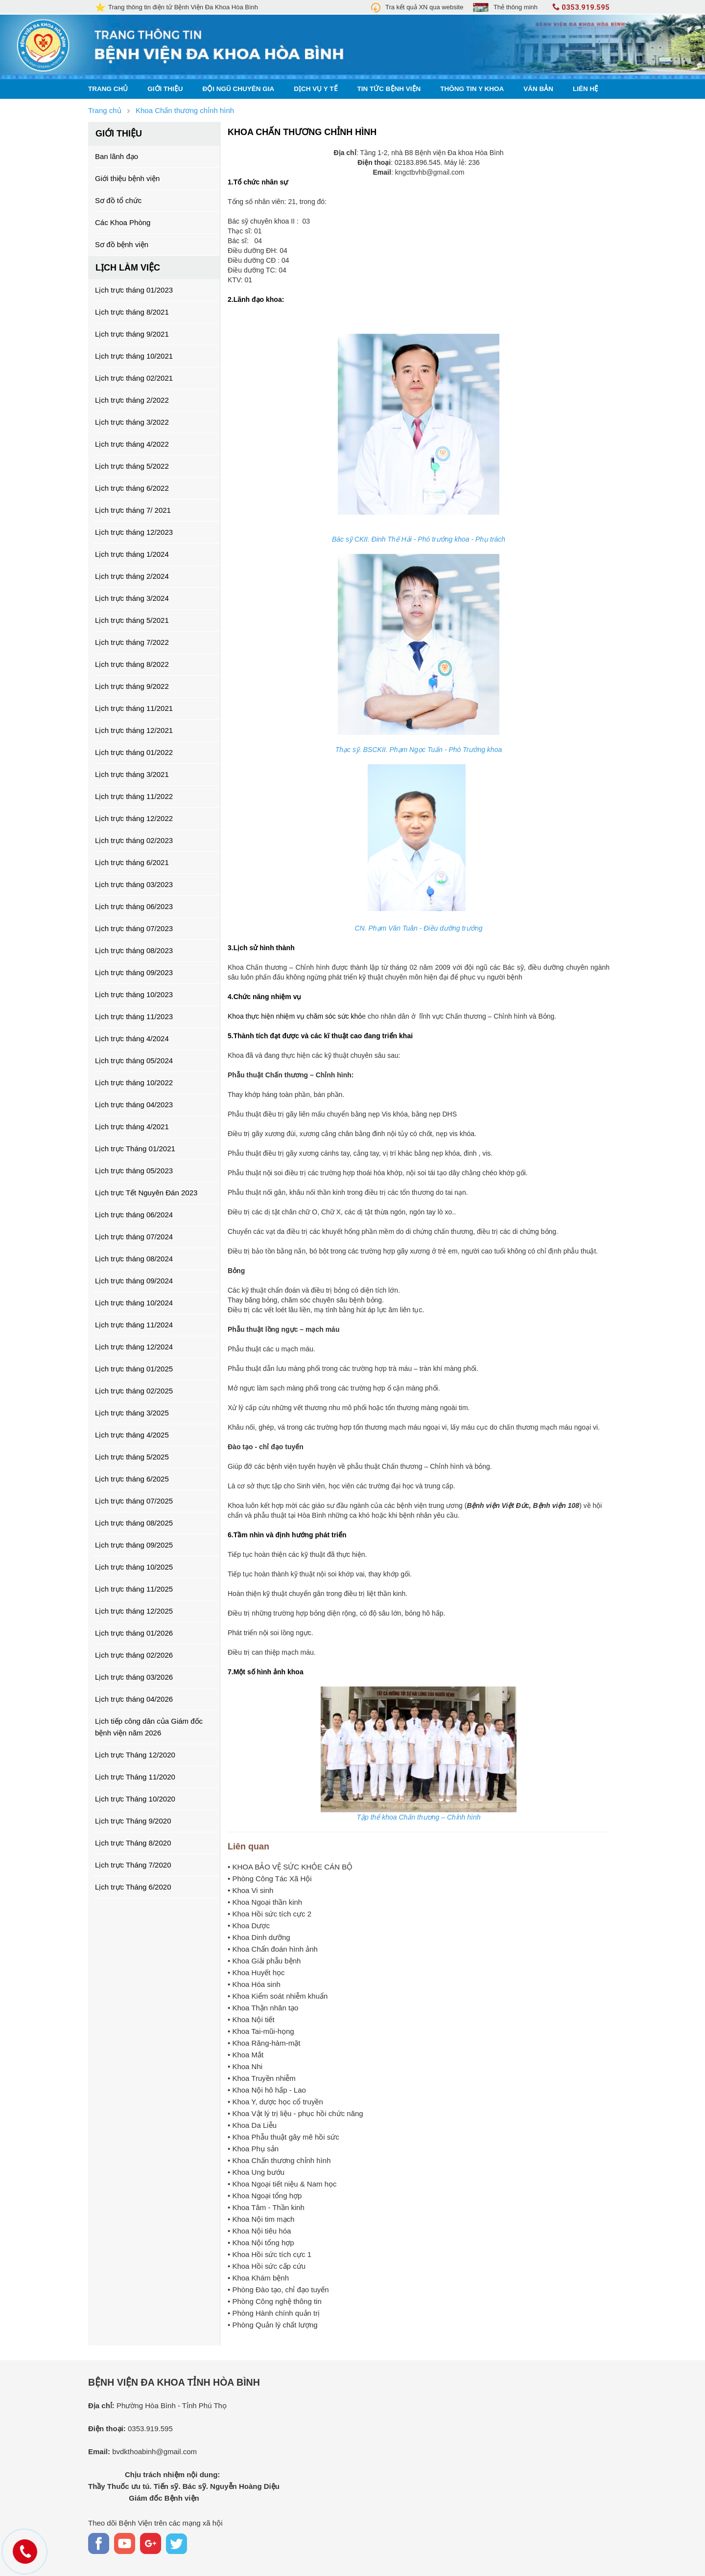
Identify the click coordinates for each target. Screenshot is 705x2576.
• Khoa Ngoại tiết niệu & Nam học (282, 2184)
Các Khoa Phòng (122, 222)
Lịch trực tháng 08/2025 (134, 1523)
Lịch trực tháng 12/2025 (134, 1611)
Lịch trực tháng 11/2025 (134, 1589)
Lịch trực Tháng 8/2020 (133, 1843)
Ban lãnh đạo (116, 156)
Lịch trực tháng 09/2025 (134, 1545)
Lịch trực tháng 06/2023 (134, 906)
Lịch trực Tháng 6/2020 (133, 1887)
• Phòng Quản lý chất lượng (273, 2325)
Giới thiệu (165, 88)
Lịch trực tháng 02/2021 (134, 378)
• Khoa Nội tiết (251, 2019)
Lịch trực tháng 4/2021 (132, 1126)
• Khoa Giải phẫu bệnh (264, 1961)
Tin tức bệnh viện (389, 88)
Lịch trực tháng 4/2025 (132, 1435)
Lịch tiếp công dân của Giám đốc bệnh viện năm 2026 (149, 1727)
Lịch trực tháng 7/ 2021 (133, 510)
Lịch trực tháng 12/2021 (134, 730)
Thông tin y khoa (472, 88)
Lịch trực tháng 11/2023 (134, 1016)
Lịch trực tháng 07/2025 (134, 1501)
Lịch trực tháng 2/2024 (132, 576)
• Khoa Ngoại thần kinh (265, 1902)
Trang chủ (108, 88)
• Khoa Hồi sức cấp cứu (267, 2266)
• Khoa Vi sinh (250, 1890)
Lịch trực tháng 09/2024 (134, 1281)
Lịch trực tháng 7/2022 (132, 642)
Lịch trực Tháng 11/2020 (135, 1777)
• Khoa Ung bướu (256, 2172)
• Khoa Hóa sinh (254, 1984)
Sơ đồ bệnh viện (121, 244)
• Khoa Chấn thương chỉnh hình (279, 2160)
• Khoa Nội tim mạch (261, 2219)
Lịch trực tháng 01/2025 (134, 1369)
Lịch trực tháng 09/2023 (134, 972)
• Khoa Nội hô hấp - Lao (267, 2090)
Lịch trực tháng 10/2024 (134, 1303)
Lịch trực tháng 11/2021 (134, 708)
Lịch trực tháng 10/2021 (134, 356)
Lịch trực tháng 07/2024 (134, 1236)
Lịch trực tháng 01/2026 (134, 1633)
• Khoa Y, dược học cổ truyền (275, 2101)
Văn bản (538, 88)
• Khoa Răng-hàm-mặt (264, 2043)
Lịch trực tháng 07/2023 (134, 928)
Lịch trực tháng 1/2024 (132, 554)
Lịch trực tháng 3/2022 (132, 422)
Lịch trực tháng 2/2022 (132, 400)
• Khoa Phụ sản (253, 2148)
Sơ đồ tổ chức (118, 200)
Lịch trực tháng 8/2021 (132, 312)
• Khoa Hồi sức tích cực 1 (269, 2254)
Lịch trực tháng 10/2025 (134, 1567)
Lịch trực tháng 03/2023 (134, 884)
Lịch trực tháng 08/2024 (134, 1258)
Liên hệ (585, 88)
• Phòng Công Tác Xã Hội (270, 1878)
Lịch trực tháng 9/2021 (132, 334)
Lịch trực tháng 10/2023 (134, 994)
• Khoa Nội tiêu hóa (259, 2231)
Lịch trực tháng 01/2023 (134, 290)
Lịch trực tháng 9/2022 (132, 686)
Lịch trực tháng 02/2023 (134, 840)
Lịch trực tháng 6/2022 (132, 488)
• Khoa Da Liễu (252, 2125)
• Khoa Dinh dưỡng (259, 1937)
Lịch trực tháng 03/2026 (134, 1677)
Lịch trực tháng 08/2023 (134, 950)
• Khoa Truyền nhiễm (262, 2078)
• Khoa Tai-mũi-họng (261, 2031)
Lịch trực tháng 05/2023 (134, 1170)
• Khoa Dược (249, 1925)
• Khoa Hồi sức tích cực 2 (269, 1914)
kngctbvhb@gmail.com (430, 172)
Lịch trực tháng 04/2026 (134, 1699)
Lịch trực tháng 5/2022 (132, 466)
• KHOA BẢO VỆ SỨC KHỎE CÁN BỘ (290, 1867)
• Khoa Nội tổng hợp (261, 2242)
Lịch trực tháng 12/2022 (134, 818)
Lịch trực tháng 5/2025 (132, 1457)
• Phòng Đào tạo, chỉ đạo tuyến (278, 2289)
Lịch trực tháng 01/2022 (134, 752)
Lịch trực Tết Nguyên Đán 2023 (146, 1192)
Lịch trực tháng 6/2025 (132, 1479)
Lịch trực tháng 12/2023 (134, 532)
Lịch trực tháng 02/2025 (134, 1391)
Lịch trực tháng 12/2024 (134, 1347)
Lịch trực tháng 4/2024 (132, 1038)
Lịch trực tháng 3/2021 (132, 774)
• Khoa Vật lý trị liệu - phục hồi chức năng (295, 2113)
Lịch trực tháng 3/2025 (132, 1413)
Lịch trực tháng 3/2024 (132, 598)
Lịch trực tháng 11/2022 (134, 796)
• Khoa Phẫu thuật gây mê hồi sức (283, 2137)
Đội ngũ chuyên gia (239, 88)
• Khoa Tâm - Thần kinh (266, 2207)
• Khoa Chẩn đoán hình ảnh (273, 1949)
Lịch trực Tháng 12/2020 (135, 1755)
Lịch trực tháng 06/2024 (134, 1214)
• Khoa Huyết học (256, 1972)
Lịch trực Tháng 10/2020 (135, 1799)
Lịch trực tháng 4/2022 (132, 444)
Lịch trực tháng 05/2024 (134, 1060)
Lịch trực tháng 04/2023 (134, 1104)
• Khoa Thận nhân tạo (263, 2008)
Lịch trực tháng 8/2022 (132, 664)
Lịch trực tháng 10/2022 (134, 1082)
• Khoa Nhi (245, 2066)
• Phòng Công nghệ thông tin (275, 2301)
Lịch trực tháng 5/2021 (132, 620)
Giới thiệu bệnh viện (127, 178)
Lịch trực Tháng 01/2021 (135, 1148)
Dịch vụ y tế (315, 88)
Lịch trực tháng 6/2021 (132, 862)
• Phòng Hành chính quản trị (274, 2313)
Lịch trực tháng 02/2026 (134, 1655)
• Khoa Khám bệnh (258, 2278)
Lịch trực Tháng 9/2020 (133, 1821)
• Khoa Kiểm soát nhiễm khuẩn (278, 1996)
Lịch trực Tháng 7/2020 (133, 1865)
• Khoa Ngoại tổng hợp (265, 2195)
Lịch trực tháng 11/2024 (134, 1325)
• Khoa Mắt (245, 2055)
